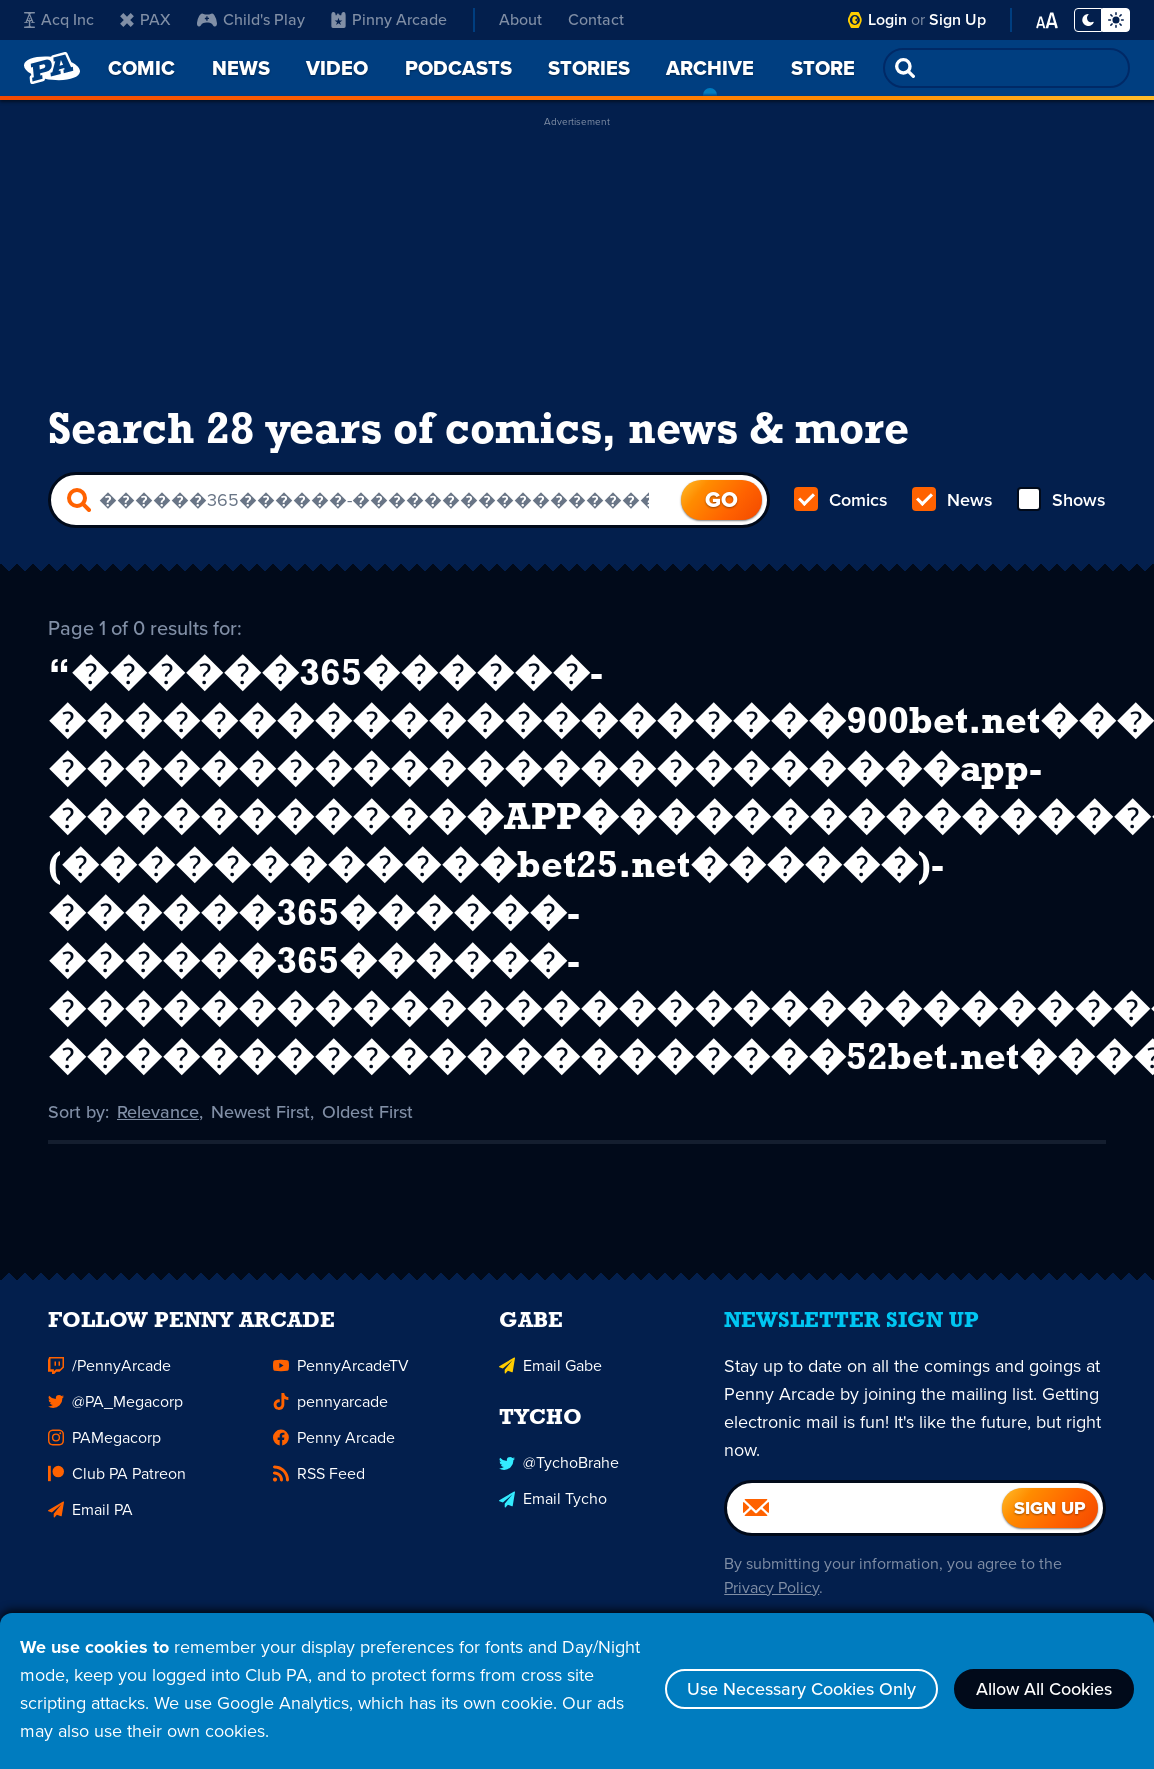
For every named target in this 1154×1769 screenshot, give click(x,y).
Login (887, 19)
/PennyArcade (109, 1371)
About (520, 19)
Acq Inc (59, 19)
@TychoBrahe (559, 1468)
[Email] (864, 1514)
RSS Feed (319, 1479)
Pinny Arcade (389, 19)
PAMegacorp (104, 1443)
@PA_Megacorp (115, 1407)
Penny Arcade (334, 1443)
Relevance (158, 1110)
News (952, 500)
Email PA (90, 1515)
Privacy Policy (771, 1593)
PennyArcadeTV (341, 1371)
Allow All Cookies (1044, 1689)
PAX (145, 19)
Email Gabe (550, 1371)
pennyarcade (330, 1407)
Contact (596, 19)
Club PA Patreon (117, 1479)
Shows (1061, 500)
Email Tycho (553, 1504)
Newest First (260, 1110)
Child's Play (251, 19)
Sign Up (957, 19)
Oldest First (367, 1110)
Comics (841, 500)
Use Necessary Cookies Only (801, 1689)
